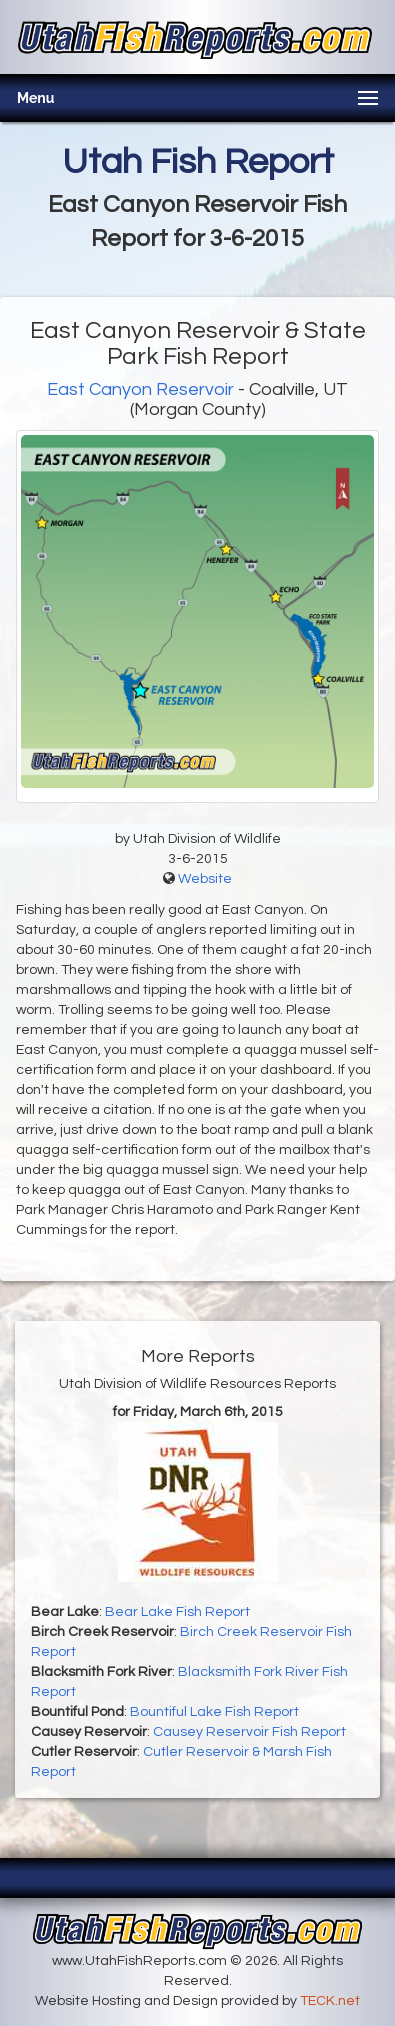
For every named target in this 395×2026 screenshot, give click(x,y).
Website (205, 879)
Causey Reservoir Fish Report (249, 1732)
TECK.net (330, 2001)
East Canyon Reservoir (140, 389)
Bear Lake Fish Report (177, 1612)
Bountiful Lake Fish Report (214, 1712)
